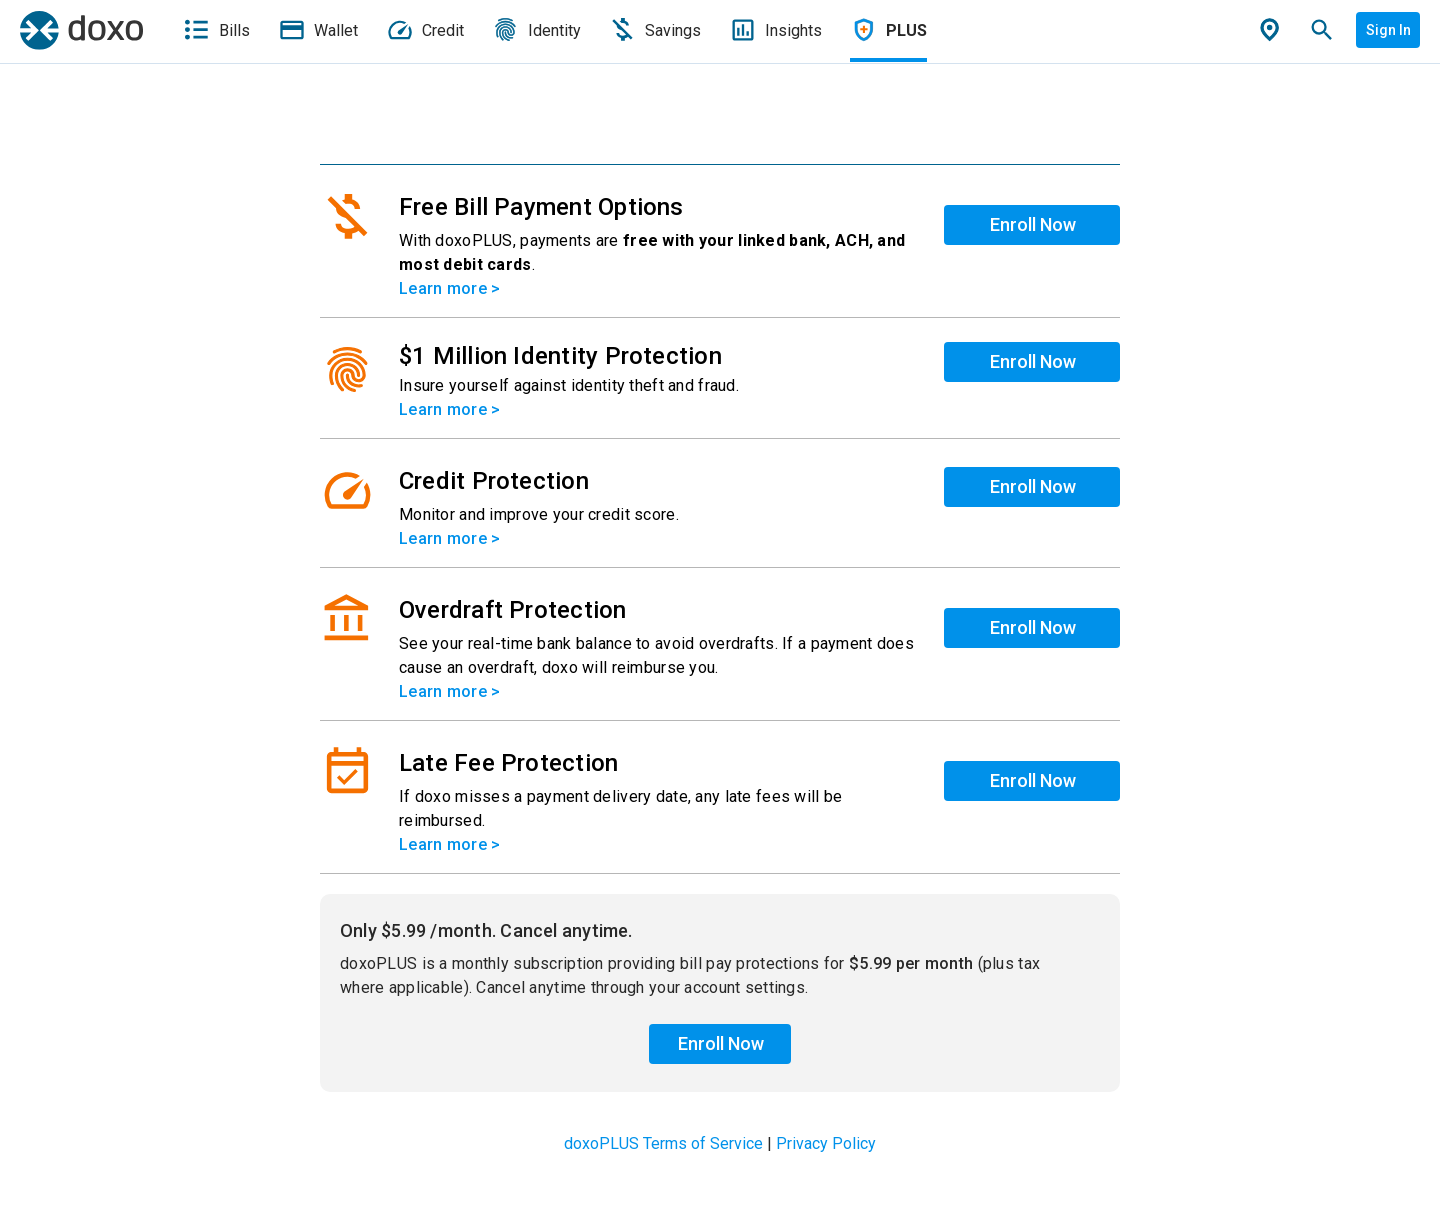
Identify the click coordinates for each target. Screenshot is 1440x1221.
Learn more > (449, 288)
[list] (720, 519)
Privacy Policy (826, 1143)
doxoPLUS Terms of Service (663, 1143)
